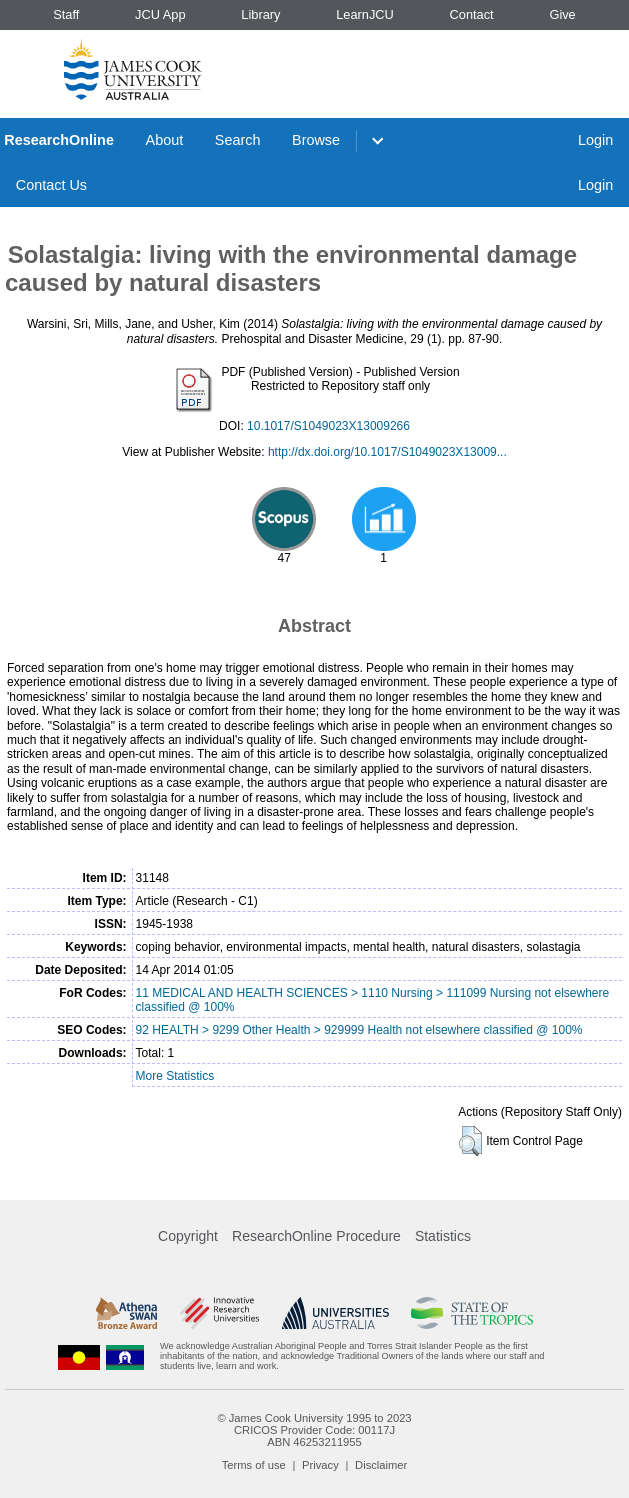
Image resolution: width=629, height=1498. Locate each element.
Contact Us (51, 185)
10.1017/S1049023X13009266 (328, 426)
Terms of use (254, 1465)
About (165, 140)
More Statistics (175, 1076)
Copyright (188, 1236)
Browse (316, 140)
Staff (66, 14)
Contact (472, 14)
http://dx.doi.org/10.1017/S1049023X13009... (387, 452)
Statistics (443, 1236)
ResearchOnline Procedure (316, 1236)
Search (238, 140)
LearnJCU (365, 14)
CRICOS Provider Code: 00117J (314, 1430)
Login (595, 140)
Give (562, 14)
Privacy (320, 1465)
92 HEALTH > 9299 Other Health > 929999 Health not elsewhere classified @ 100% (359, 1030)
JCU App (160, 14)
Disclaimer (381, 1465)
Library (260, 14)
